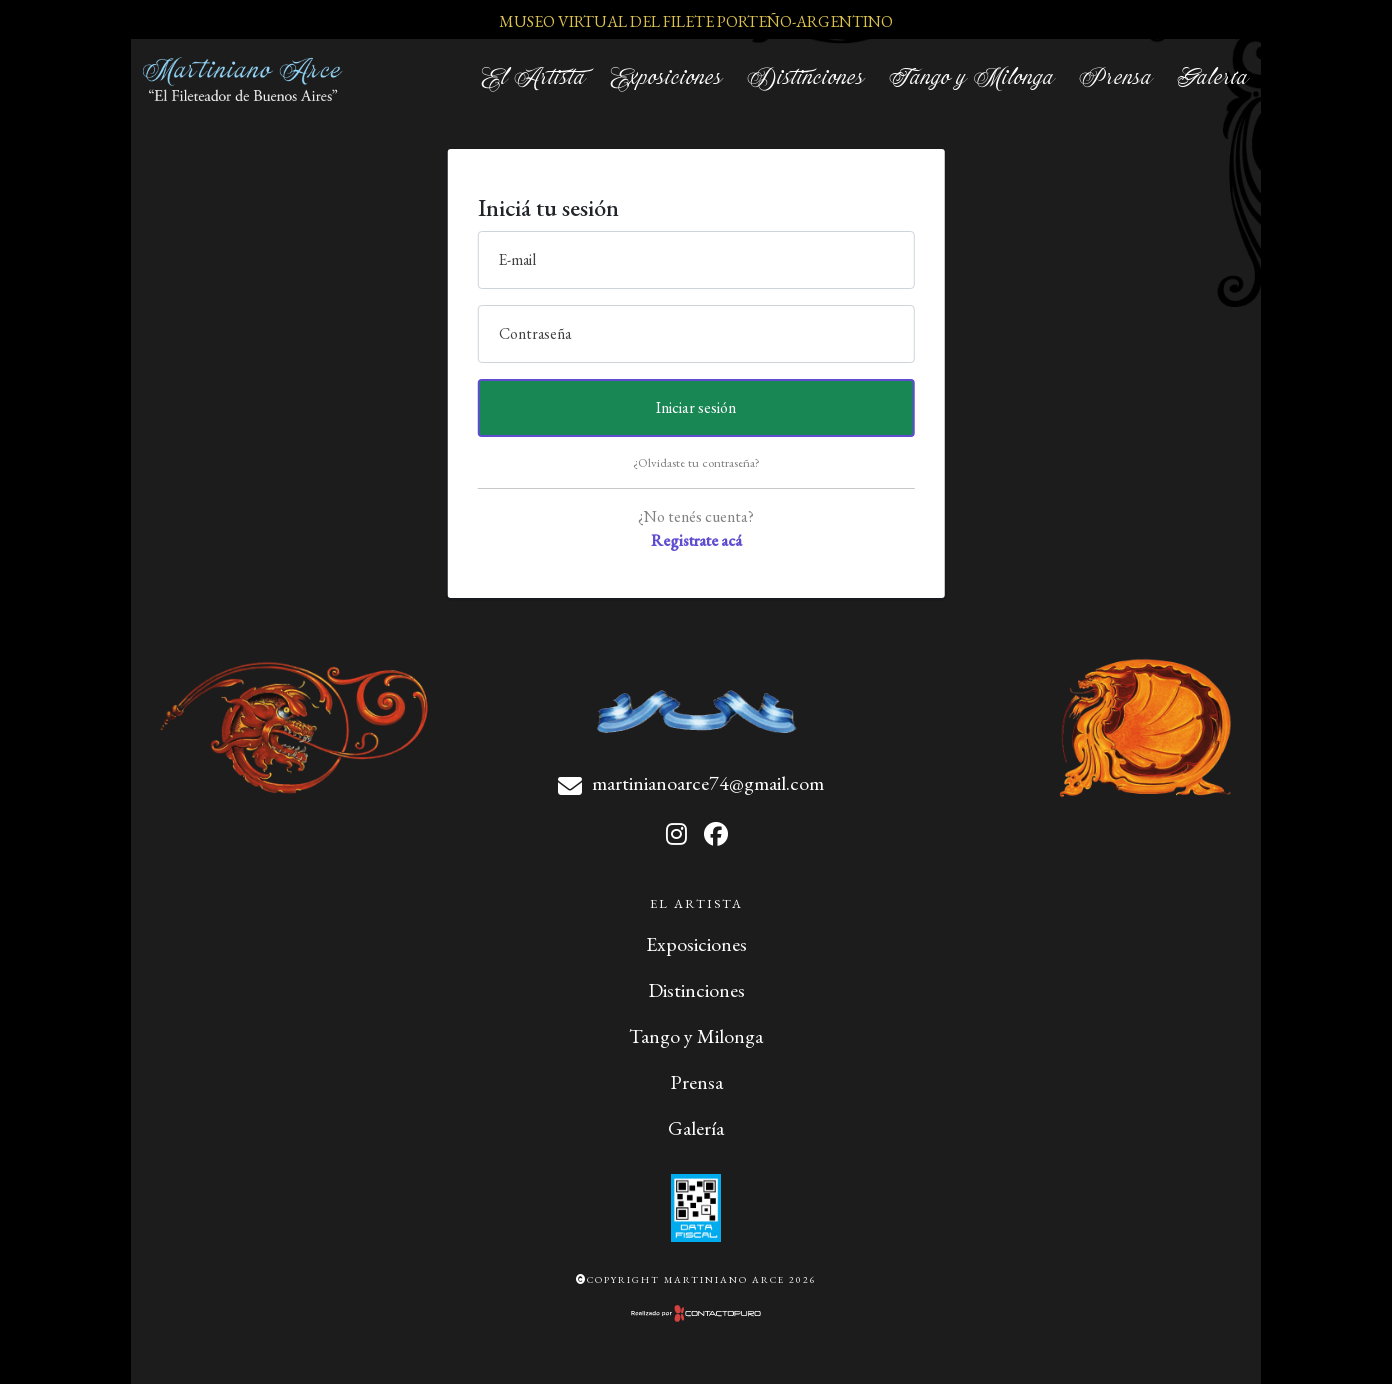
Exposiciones (666, 78)
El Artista (533, 78)
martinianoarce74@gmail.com (708, 783)
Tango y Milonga (972, 78)
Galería (1213, 78)
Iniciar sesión (696, 407)
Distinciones (806, 78)
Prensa (1116, 78)
